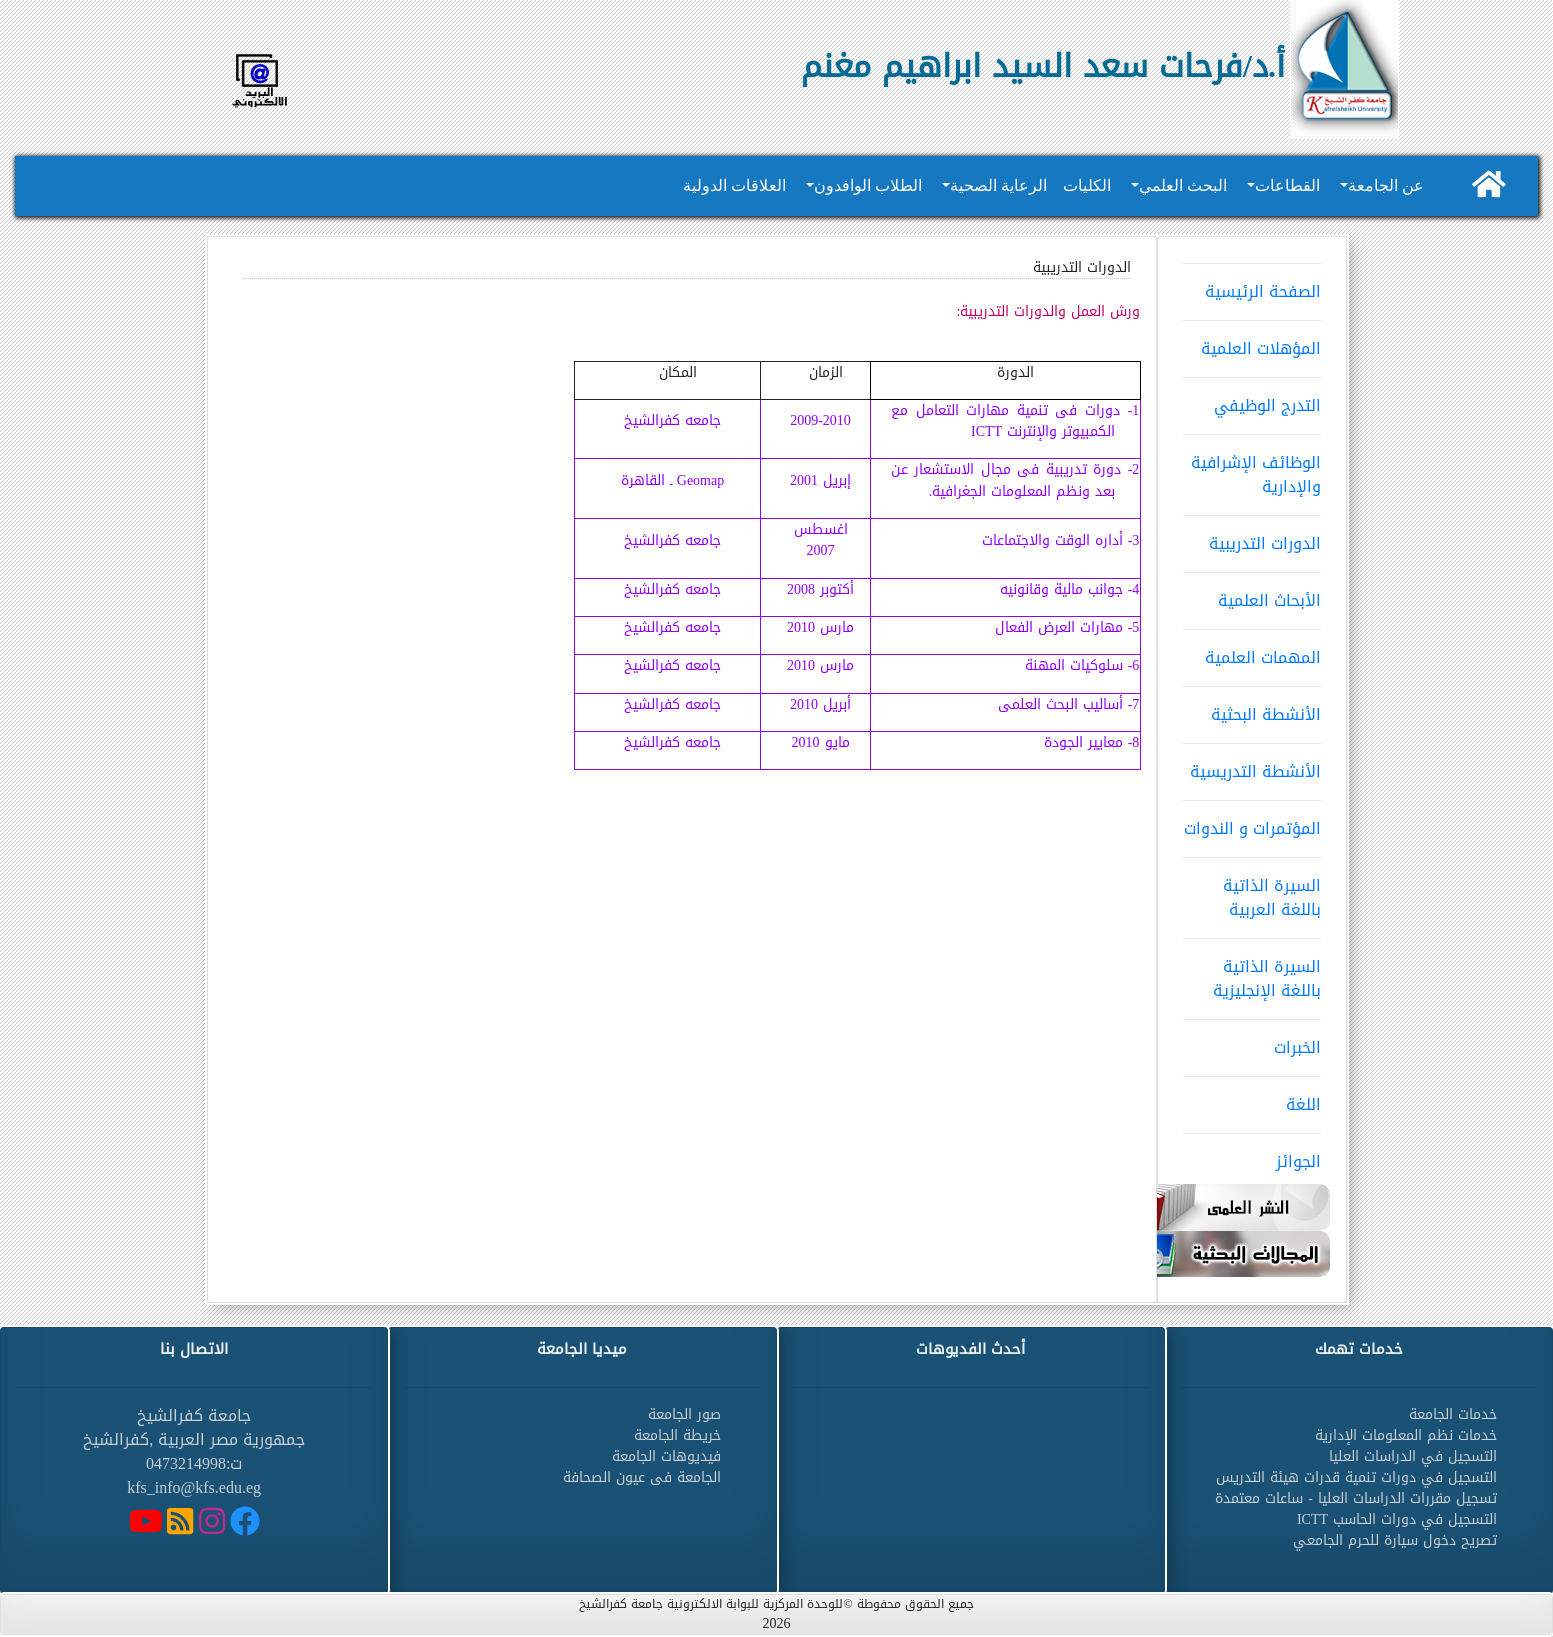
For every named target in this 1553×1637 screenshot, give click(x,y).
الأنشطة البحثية (1252, 708)
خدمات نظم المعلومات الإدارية (1406, 1435)
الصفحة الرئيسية (1252, 285)
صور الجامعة (684, 1414)
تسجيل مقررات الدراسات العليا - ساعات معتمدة (1356, 1498)
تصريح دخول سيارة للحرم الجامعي (1395, 1540)
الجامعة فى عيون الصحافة (642, 1477)
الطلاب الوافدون (868, 185)
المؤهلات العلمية (1252, 342)
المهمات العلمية (1252, 651)
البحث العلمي (1183, 185)
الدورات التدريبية (1252, 537)
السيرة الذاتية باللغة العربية (1252, 891)
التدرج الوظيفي (1252, 399)
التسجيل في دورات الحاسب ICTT (1397, 1519)
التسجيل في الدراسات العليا (1413, 1456)
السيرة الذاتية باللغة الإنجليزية (1252, 972)
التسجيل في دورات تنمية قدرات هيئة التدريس (1356, 1477)
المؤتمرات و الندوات (1252, 822)
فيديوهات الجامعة (666, 1456)
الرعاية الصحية (998, 185)
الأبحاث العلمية (1252, 594)
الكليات (1087, 185)
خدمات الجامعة (1453, 1414)
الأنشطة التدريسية (1252, 765)
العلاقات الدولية (734, 185)
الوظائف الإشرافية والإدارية (1252, 468)
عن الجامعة (1386, 185)
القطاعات (1287, 185)
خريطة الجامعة (677, 1435)
